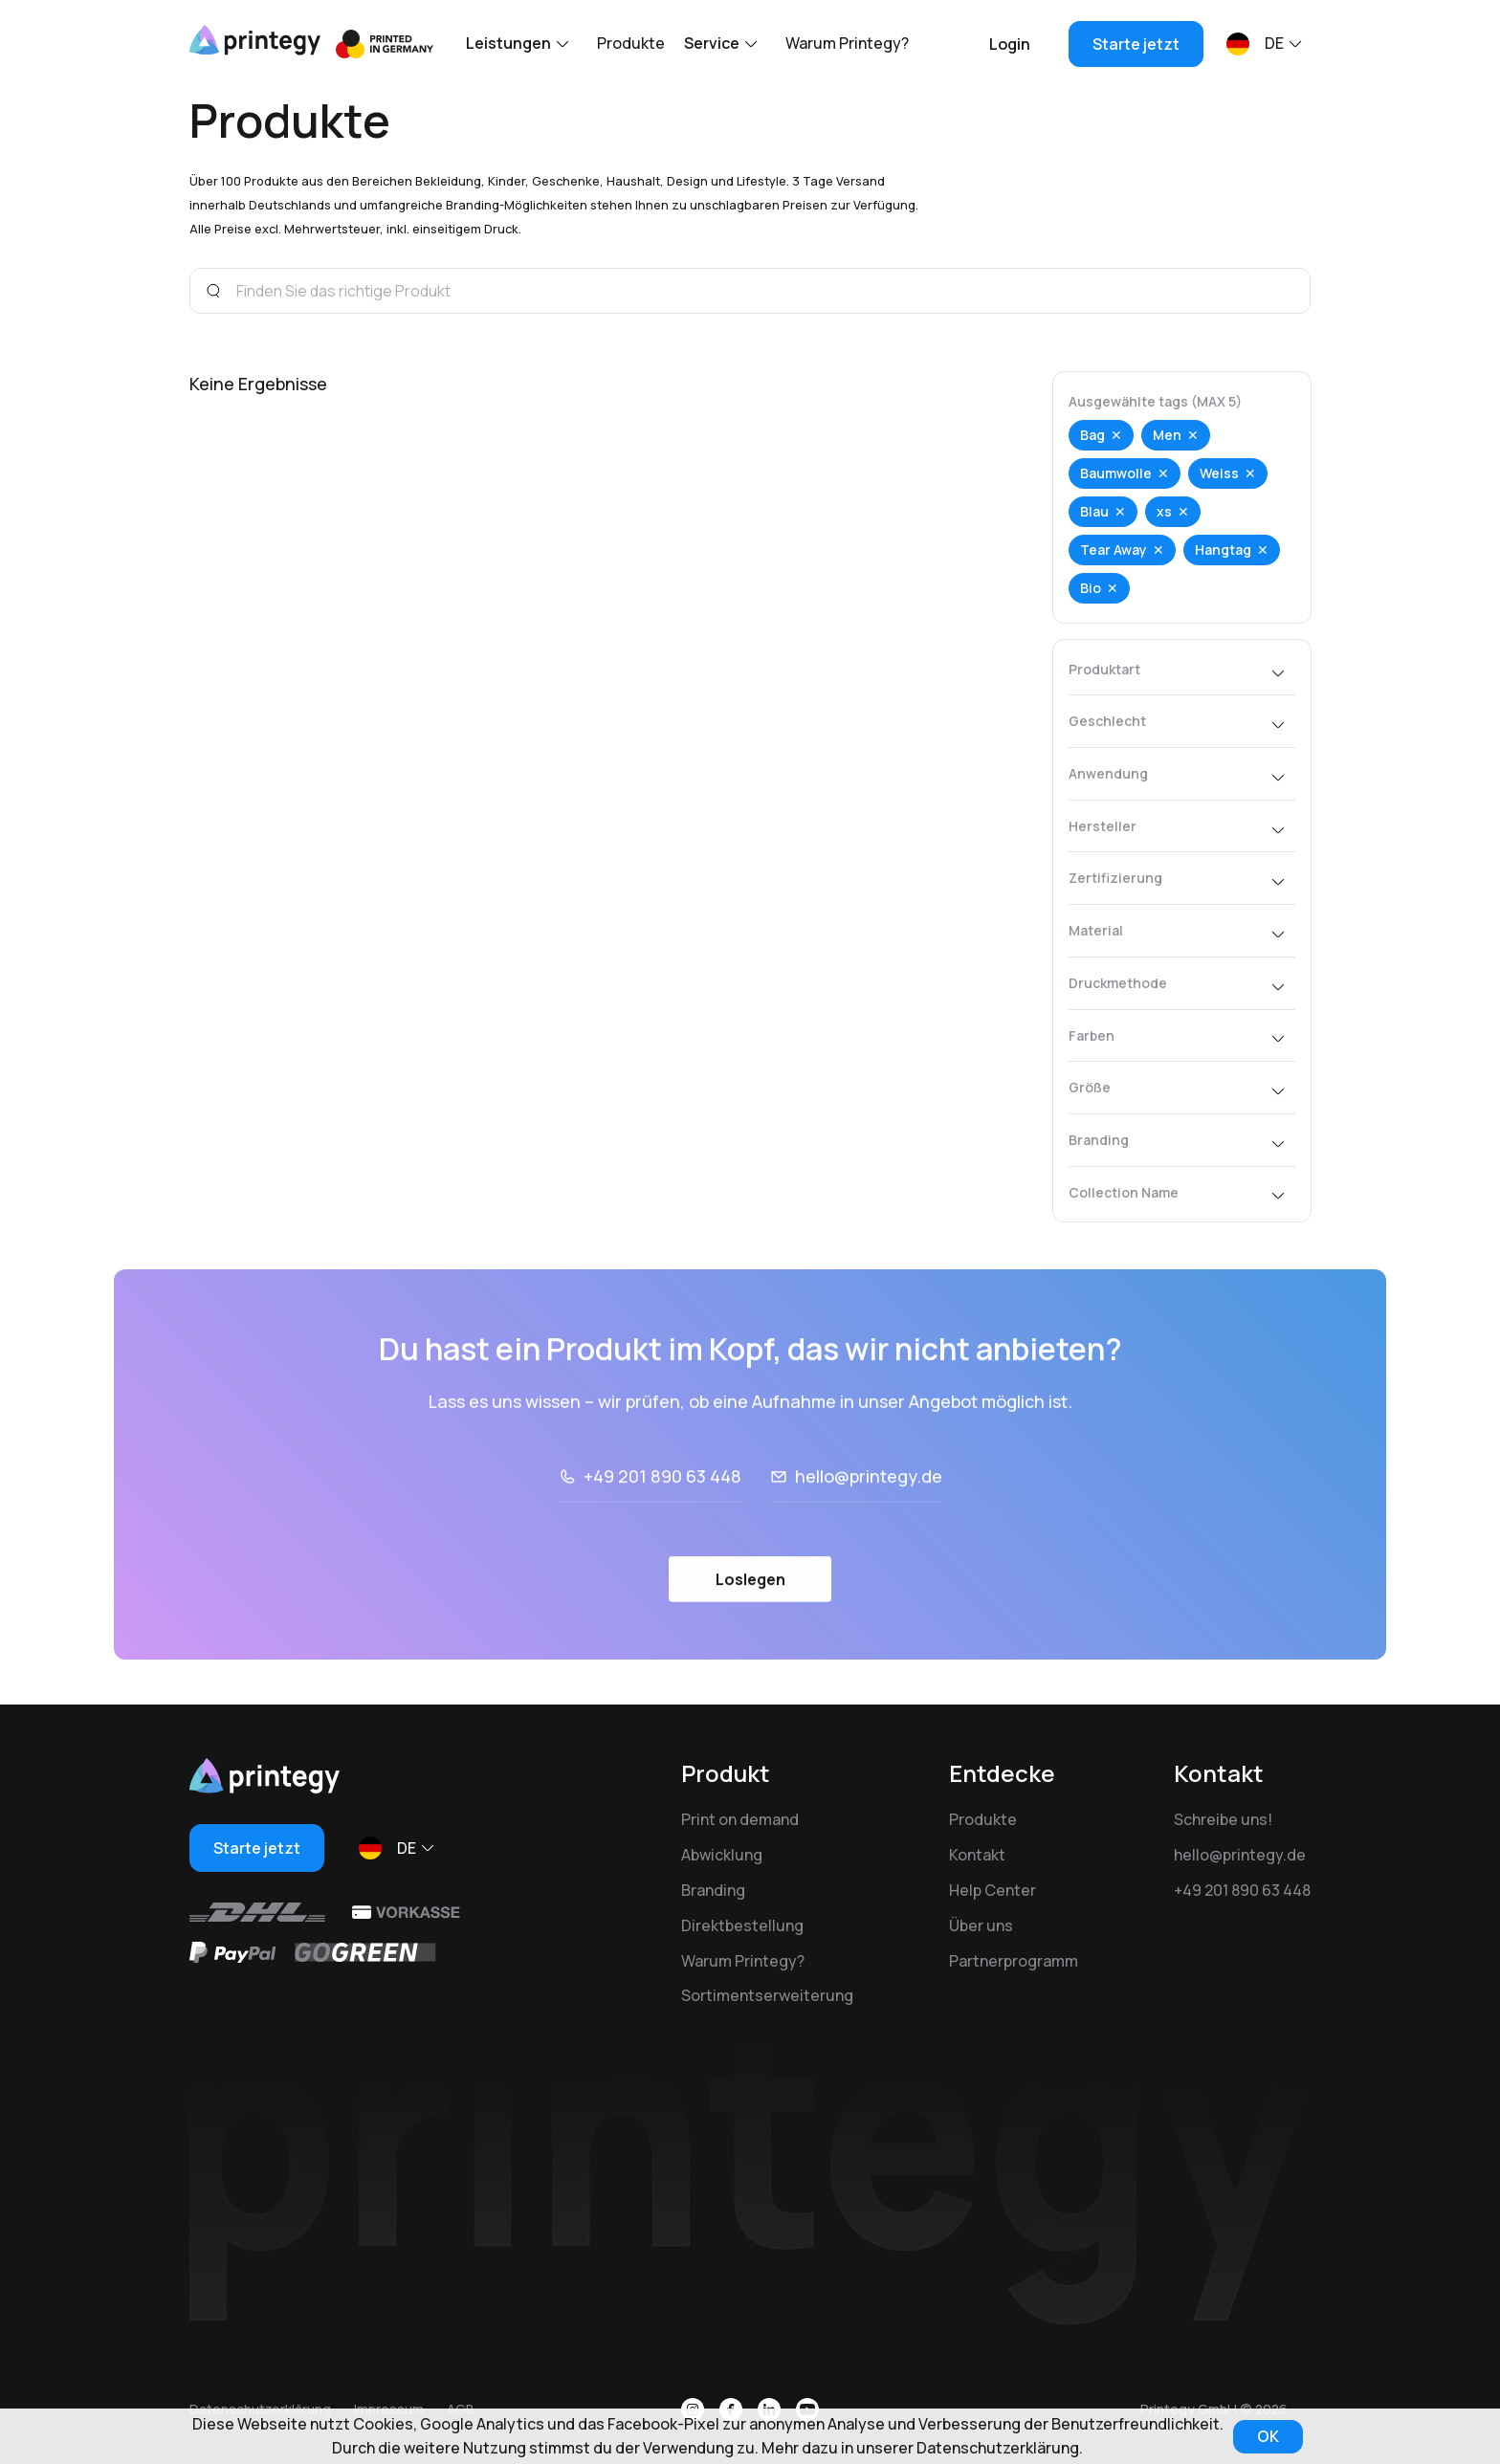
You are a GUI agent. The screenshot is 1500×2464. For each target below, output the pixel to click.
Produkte (631, 43)
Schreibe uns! (1223, 1819)
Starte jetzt (1136, 44)
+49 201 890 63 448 (662, 1529)
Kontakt (977, 1854)
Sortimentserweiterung (767, 1995)
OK (1268, 2436)
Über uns (981, 1925)
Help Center (992, 1890)
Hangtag (1223, 549)
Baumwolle (1116, 473)
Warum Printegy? (847, 43)
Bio (1090, 588)
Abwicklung (721, 1854)
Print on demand (740, 1819)
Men (1167, 435)
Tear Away (1113, 549)
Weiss (1219, 473)
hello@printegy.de (868, 1529)
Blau (1094, 511)
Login (1009, 44)
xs (1164, 511)
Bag (1092, 435)
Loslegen (750, 1632)
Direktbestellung (742, 1925)
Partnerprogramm (1013, 1960)
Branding (713, 1890)
